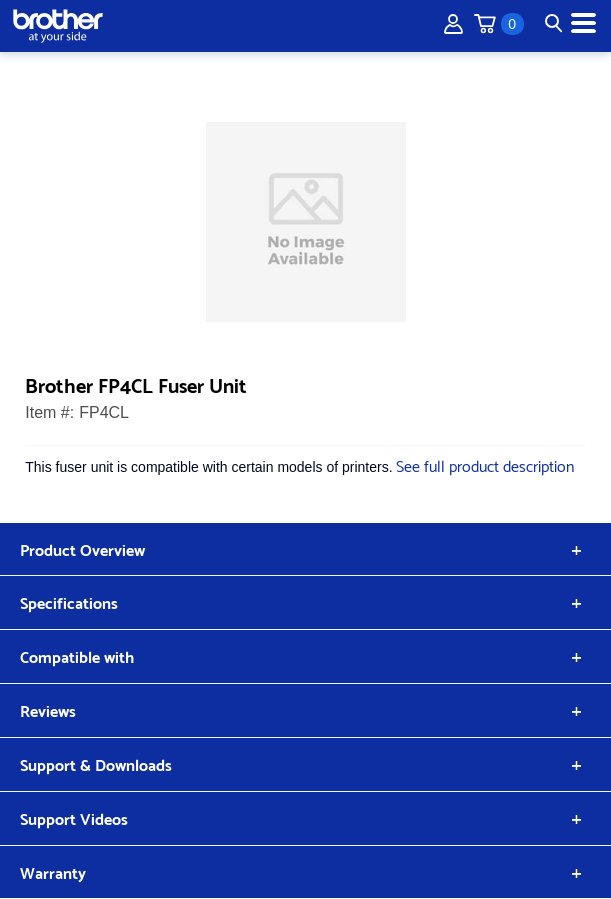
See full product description (485, 464)
